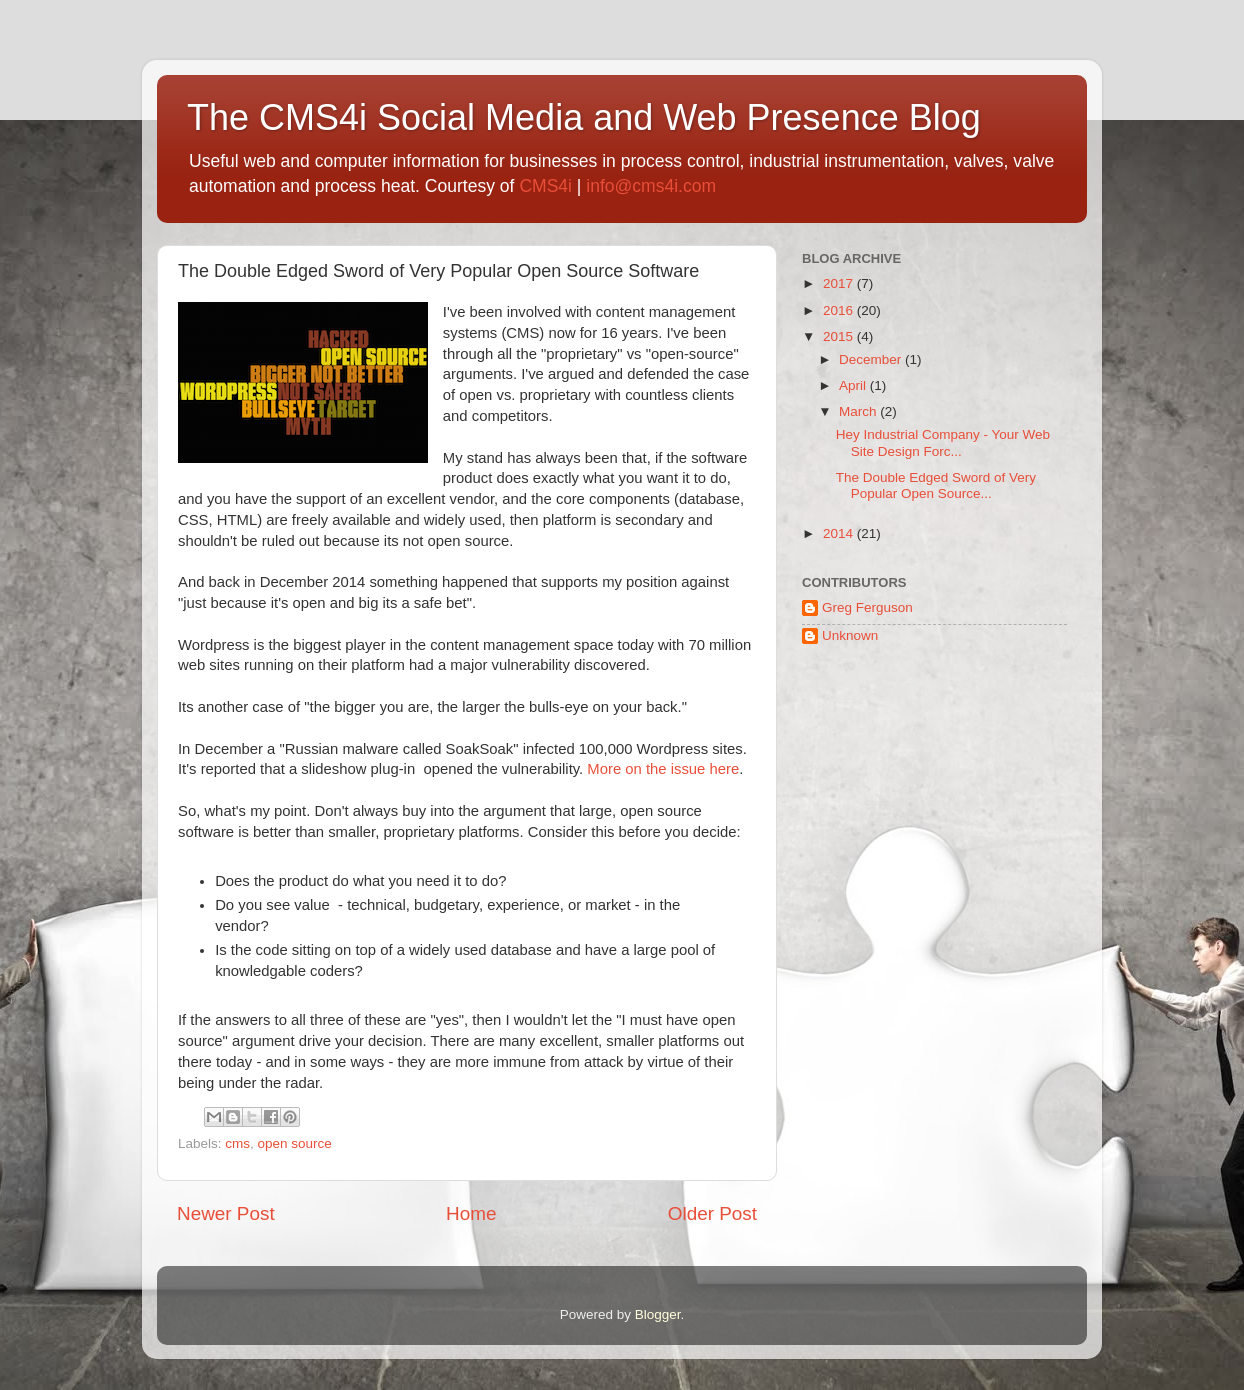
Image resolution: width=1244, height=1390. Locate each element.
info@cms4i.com (651, 186)
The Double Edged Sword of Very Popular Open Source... (936, 485)
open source (295, 1143)
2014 (840, 533)
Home (471, 1213)
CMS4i (545, 186)
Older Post (712, 1213)
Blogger (658, 1314)
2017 (840, 283)
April (854, 385)
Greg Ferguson (867, 607)
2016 (840, 310)
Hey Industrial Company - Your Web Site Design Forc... (943, 442)
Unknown (850, 635)
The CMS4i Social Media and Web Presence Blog (584, 117)
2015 (840, 336)
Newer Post (226, 1213)
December (872, 359)
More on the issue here (663, 769)
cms (237, 1143)
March (859, 411)
